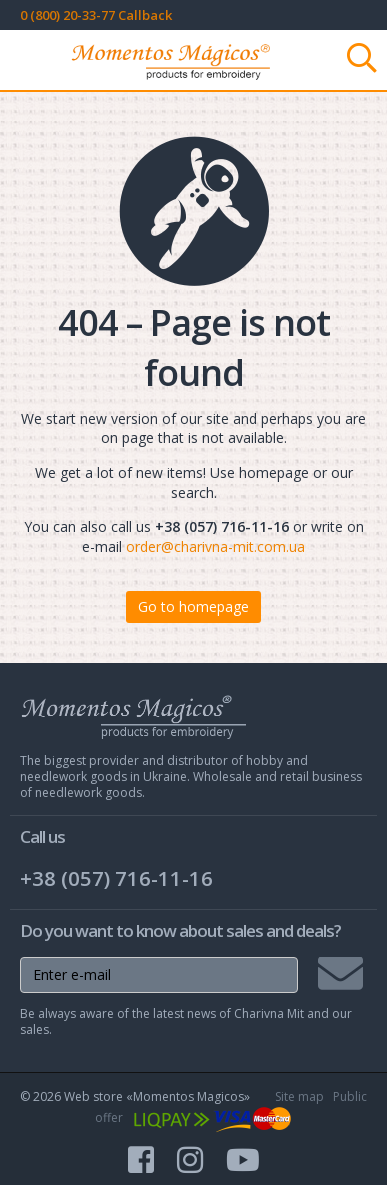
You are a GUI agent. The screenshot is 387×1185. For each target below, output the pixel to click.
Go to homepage (193, 606)
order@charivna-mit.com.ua (215, 546)
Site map (299, 1096)
